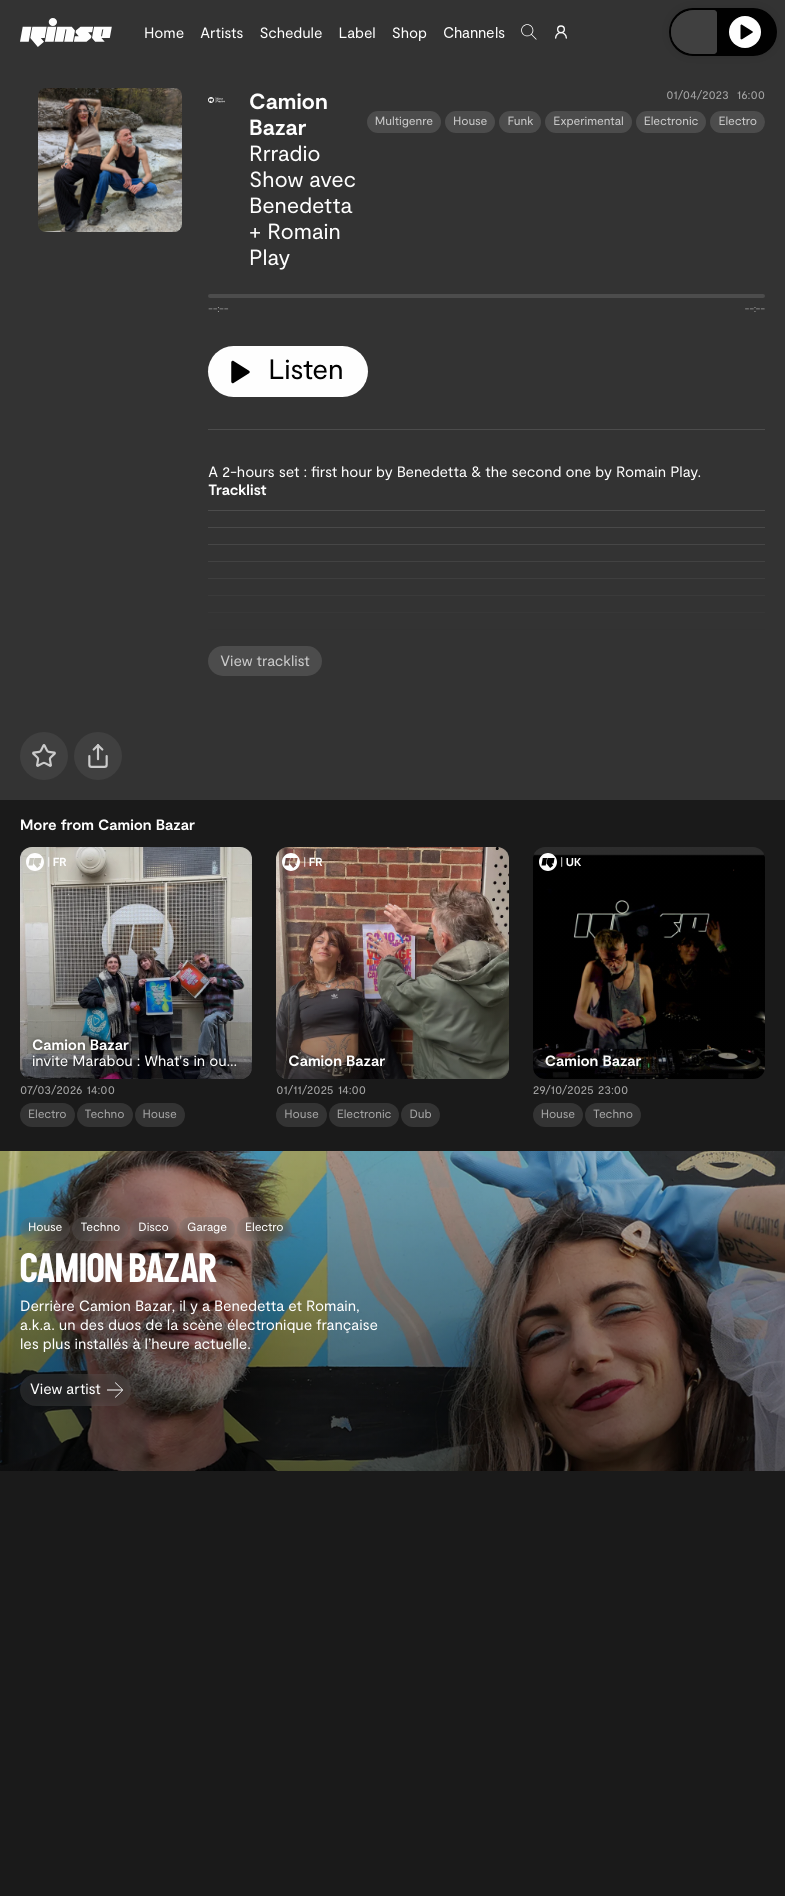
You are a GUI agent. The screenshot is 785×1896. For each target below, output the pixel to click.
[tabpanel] (486, 300)
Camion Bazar (288, 114)
